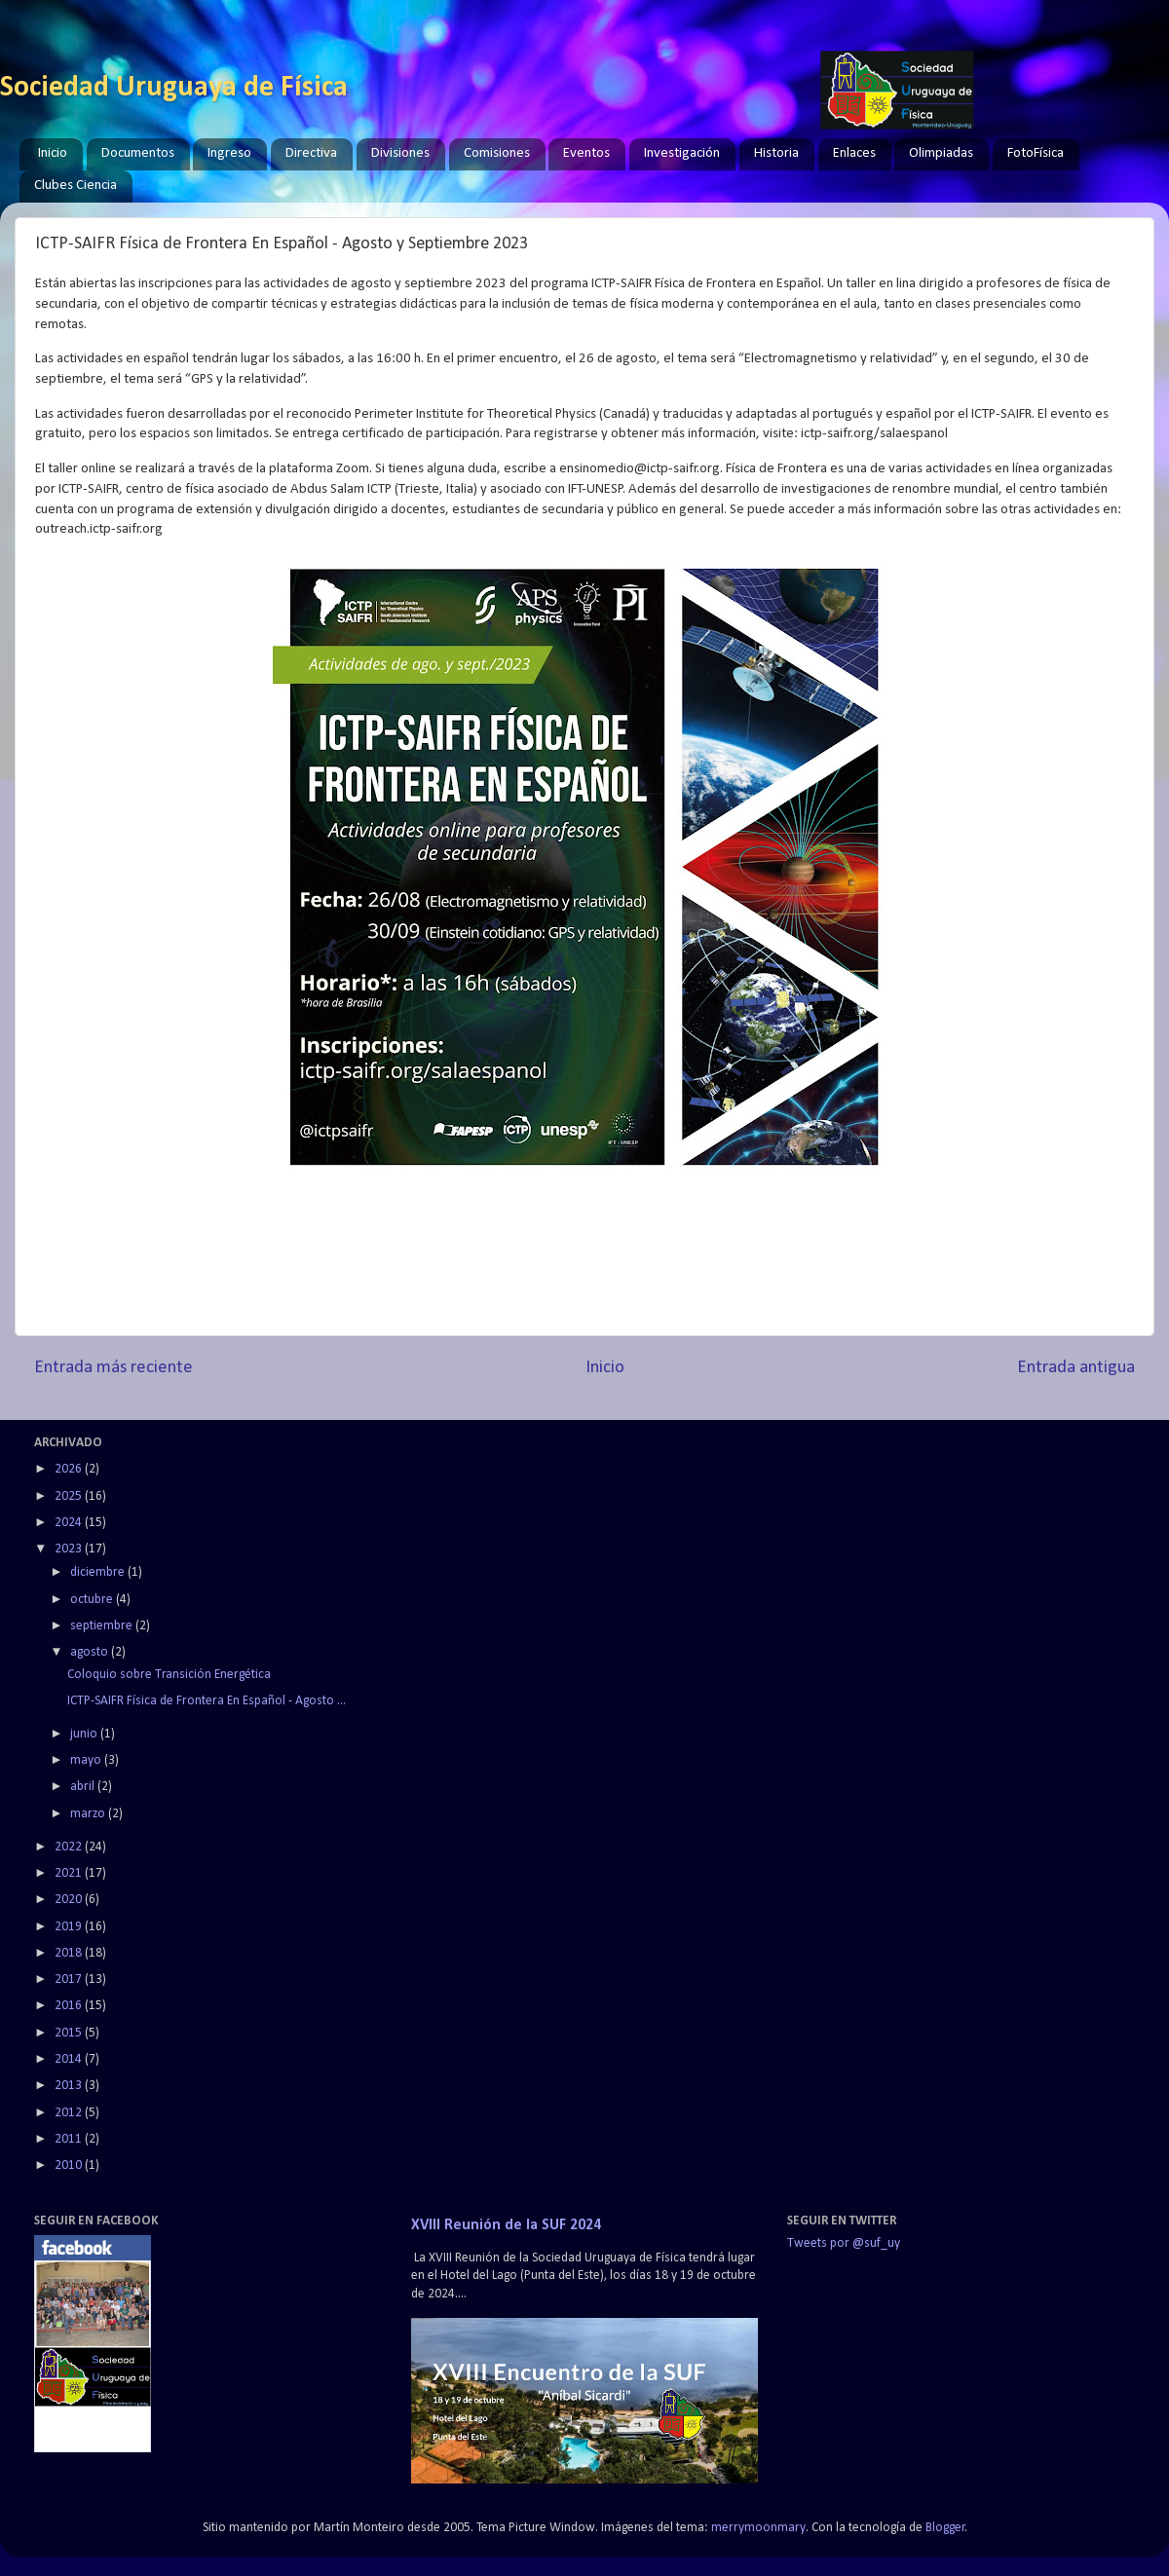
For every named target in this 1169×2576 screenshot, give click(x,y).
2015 (70, 2033)
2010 (70, 2165)
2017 (70, 1979)
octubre (93, 1599)
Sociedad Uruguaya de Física (174, 88)
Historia (776, 153)
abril (83, 1786)
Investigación (682, 153)
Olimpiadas (941, 153)
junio (85, 1734)
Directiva (311, 153)
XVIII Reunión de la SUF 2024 (506, 2225)
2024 (70, 1522)
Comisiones (497, 153)
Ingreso (229, 153)
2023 (70, 1549)
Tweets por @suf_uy (843, 2243)
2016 (70, 2005)
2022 (70, 1847)
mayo (87, 1760)
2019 (70, 1927)
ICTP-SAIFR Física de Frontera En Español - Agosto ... (206, 1701)
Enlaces (854, 153)
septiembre (102, 1626)
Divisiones (400, 153)
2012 (70, 2113)
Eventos (586, 153)
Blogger (945, 2527)
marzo (89, 1814)
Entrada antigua (1076, 1368)
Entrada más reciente (113, 1368)
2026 (70, 1469)
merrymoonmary (758, 2527)
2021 (70, 1873)
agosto (90, 1652)
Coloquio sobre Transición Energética (169, 1674)
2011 (70, 2139)
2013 (70, 2085)
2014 (70, 2059)
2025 (70, 1496)
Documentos (137, 153)
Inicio (52, 153)
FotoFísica (1035, 153)
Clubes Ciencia (75, 185)
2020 (70, 1899)
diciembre (99, 1572)
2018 (70, 1953)
